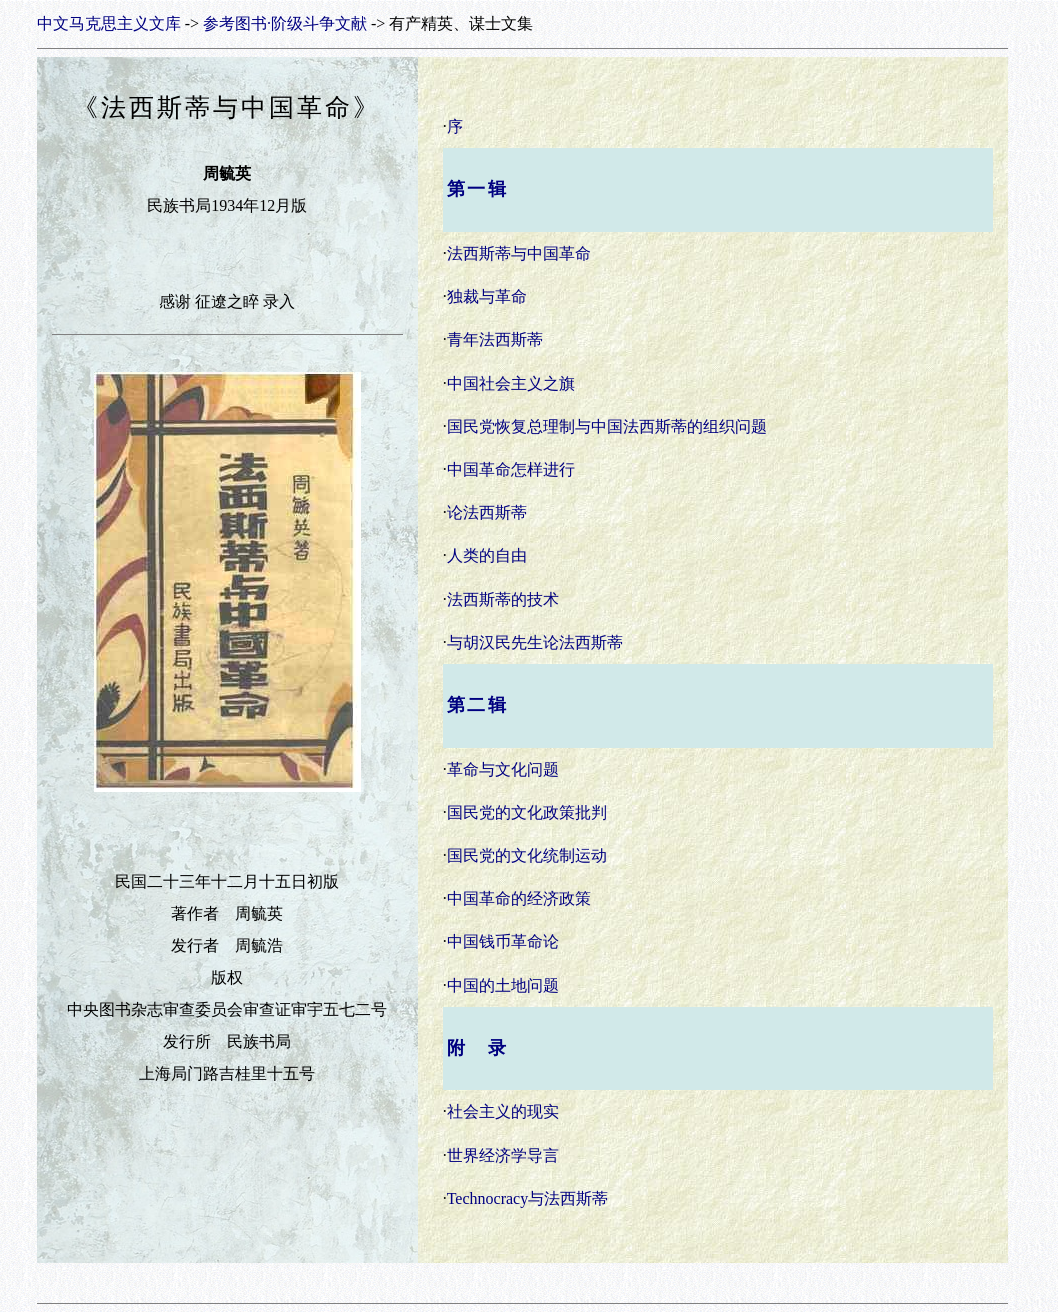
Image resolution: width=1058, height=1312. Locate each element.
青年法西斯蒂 (495, 339)
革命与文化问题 (503, 769)
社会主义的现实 (503, 1111)
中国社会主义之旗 (511, 383)
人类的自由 (487, 555)
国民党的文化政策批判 (527, 812)
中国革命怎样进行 (511, 469)
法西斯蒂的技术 (503, 599)
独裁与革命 (487, 296)
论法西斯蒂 (487, 512)
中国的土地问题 (503, 985)
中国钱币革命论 (503, 941)
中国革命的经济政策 (519, 898)
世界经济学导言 (503, 1155)
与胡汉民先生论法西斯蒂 (535, 642)
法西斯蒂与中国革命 (519, 253)
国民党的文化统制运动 (527, 855)
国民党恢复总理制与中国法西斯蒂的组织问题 (607, 426)
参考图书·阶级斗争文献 (285, 23)
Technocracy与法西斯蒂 (528, 1198)
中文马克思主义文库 (109, 23)
